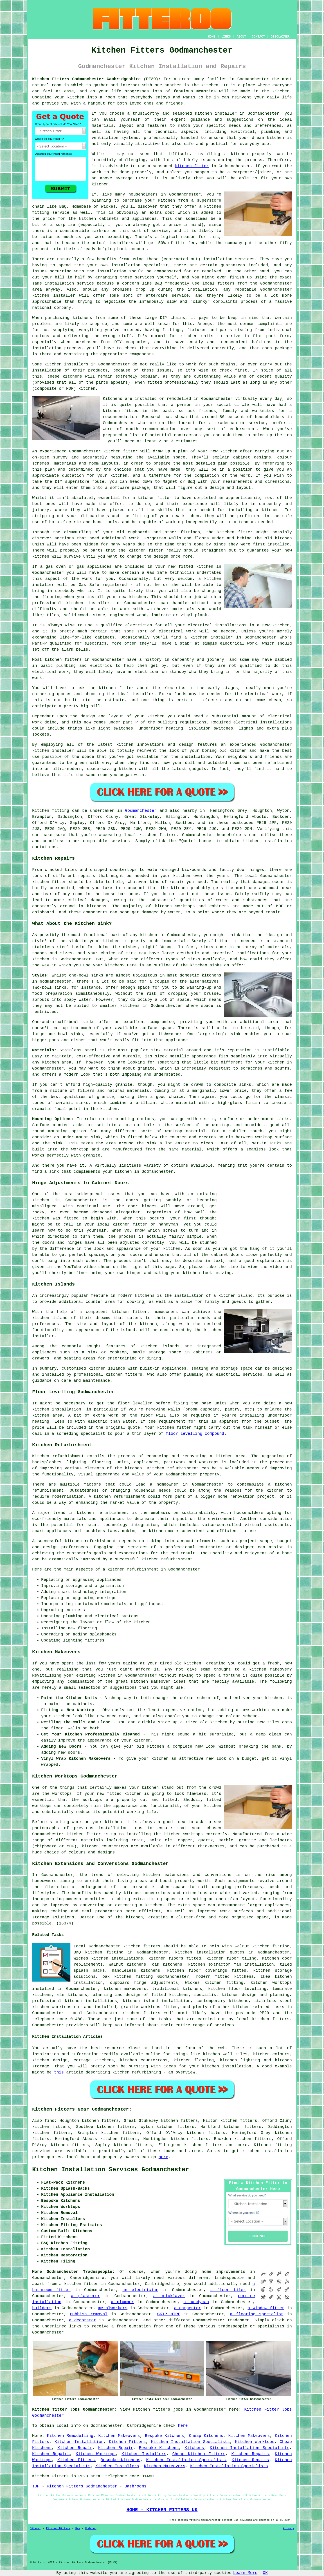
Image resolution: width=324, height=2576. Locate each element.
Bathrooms (135, 2486)
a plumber (122, 2302)
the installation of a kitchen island (208, 1295)
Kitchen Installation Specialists (190, 2442)
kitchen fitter (192, 166)
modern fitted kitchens (225, 1976)
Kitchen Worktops (254, 2442)
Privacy (288, 2528)
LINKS (226, 36)
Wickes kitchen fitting (214, 1982)
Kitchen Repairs (51, 2454)
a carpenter (187, 2308)
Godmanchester (141, 810)
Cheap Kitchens (206, 2436)
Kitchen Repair (74, 2448)
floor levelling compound (195, 1433)
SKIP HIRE (168, 2314)
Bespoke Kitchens (164, 2436)
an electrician (140, 2290)
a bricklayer (169, 2296)
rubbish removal (88, 2314)
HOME (212, 36)
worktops (208, 1462)
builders (42, 2308)
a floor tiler (228, 2290)
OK (265, 2573)
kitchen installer (88, 603)
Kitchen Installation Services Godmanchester (110, 2169)
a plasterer (85, 2296)
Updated (90, 2528)
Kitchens (194, 2448)
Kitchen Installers (144, 2454)
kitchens (72, 376)
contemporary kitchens (222, 2001)
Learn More (245, 2573)
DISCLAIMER (280, 36)
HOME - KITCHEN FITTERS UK (162, 2509)
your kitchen (69, 97)
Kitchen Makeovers (119, 2436)
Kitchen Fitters (127, 2442)
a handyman (196, 2302)
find (49, 2120)
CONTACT (258, 36)
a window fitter (266, 2308)
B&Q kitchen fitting (99, 1952)
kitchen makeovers (125, 1989)
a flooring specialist (256, 2314)
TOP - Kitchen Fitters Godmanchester (74, 2486)
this (59, 2072)
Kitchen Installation (79, 2442)
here (163, 2157)
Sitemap (35, 2528)
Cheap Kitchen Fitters (198, 2454)
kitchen (190, 516)
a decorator (82, 2320)
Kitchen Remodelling (70, 2436)
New (77, 2528)
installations (230, 625)
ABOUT (241, 36)
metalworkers (113, 2308)
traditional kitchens (177, 1989)
